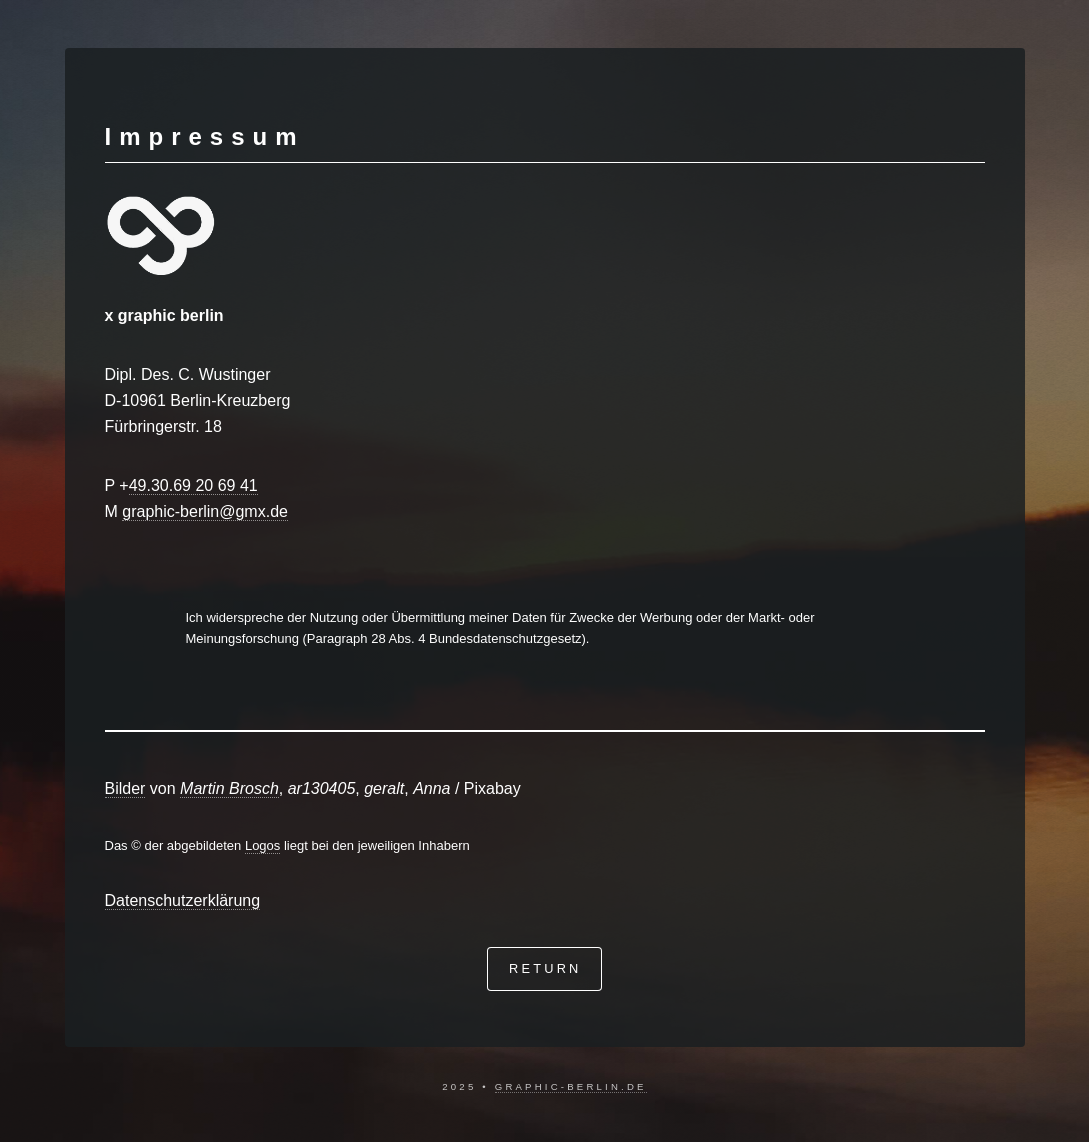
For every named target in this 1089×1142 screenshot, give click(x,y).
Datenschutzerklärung (183, 900)
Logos (262, 845)
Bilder (125, 788)
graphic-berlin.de (571, 1086)
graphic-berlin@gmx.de (205, 511)
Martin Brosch (229, 788)
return (545, 968)
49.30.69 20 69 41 (193, 485)
